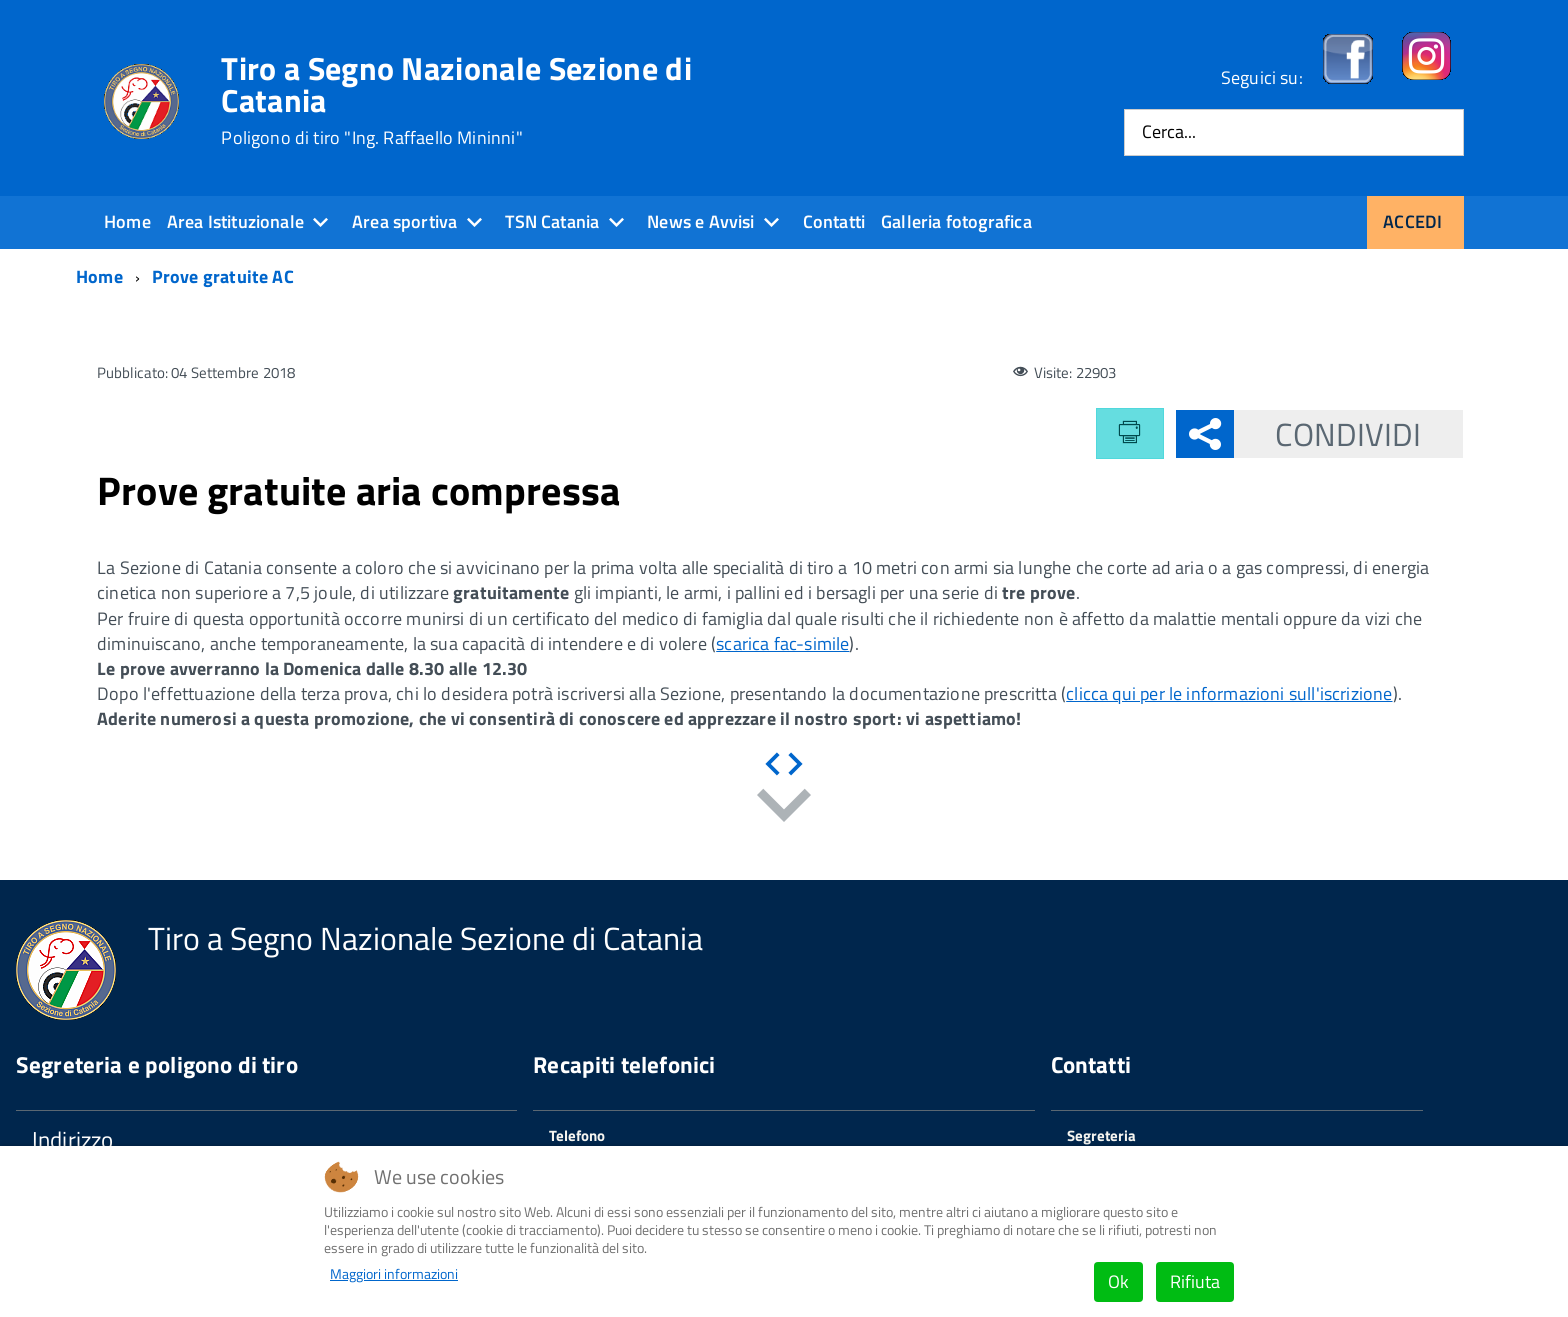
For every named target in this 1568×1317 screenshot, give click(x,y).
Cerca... (1169, 132)
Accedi (1412, 221)
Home (127, 221)
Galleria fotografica (956, 221)
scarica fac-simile (782, 643)
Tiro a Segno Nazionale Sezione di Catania (456, 100)
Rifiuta (1195, 1281)
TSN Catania (552, 221)
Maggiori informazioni (394, 1274)
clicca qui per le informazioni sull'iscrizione (1229, 693)
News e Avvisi (700, 221)
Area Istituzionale (235, 221)
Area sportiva (404, 221)
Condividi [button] (1328, 434)
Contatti (834, 221)
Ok (1118, 1281)
